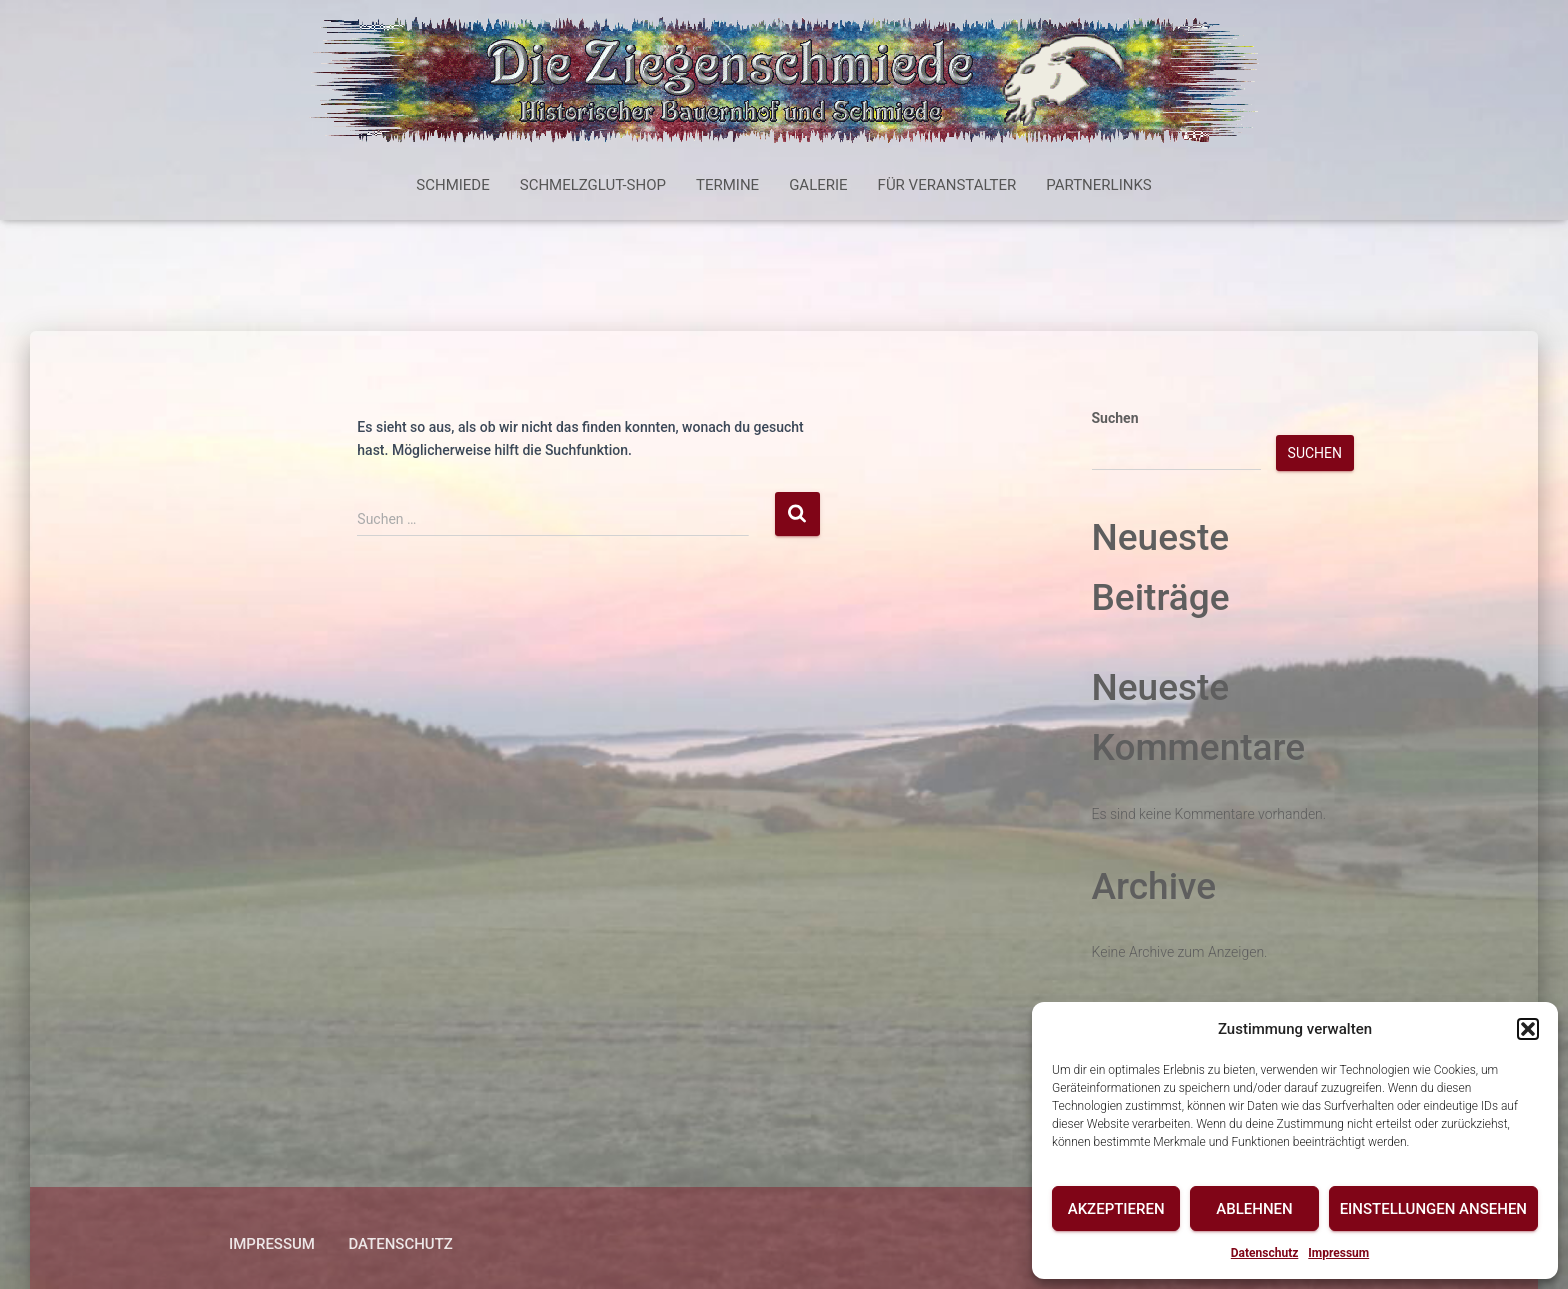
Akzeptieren (1116, 1209)
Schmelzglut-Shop (593, 185)
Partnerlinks (1099, 185)
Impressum (1338, 1253)
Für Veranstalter (947, 185)
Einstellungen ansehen (1433, 1209)
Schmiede (452, 185)
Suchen (1115, 418)
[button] (1528, 1029)
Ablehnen (1254, 1209)
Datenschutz (1265, 1253)
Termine (727, 185)
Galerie (818, 185)
